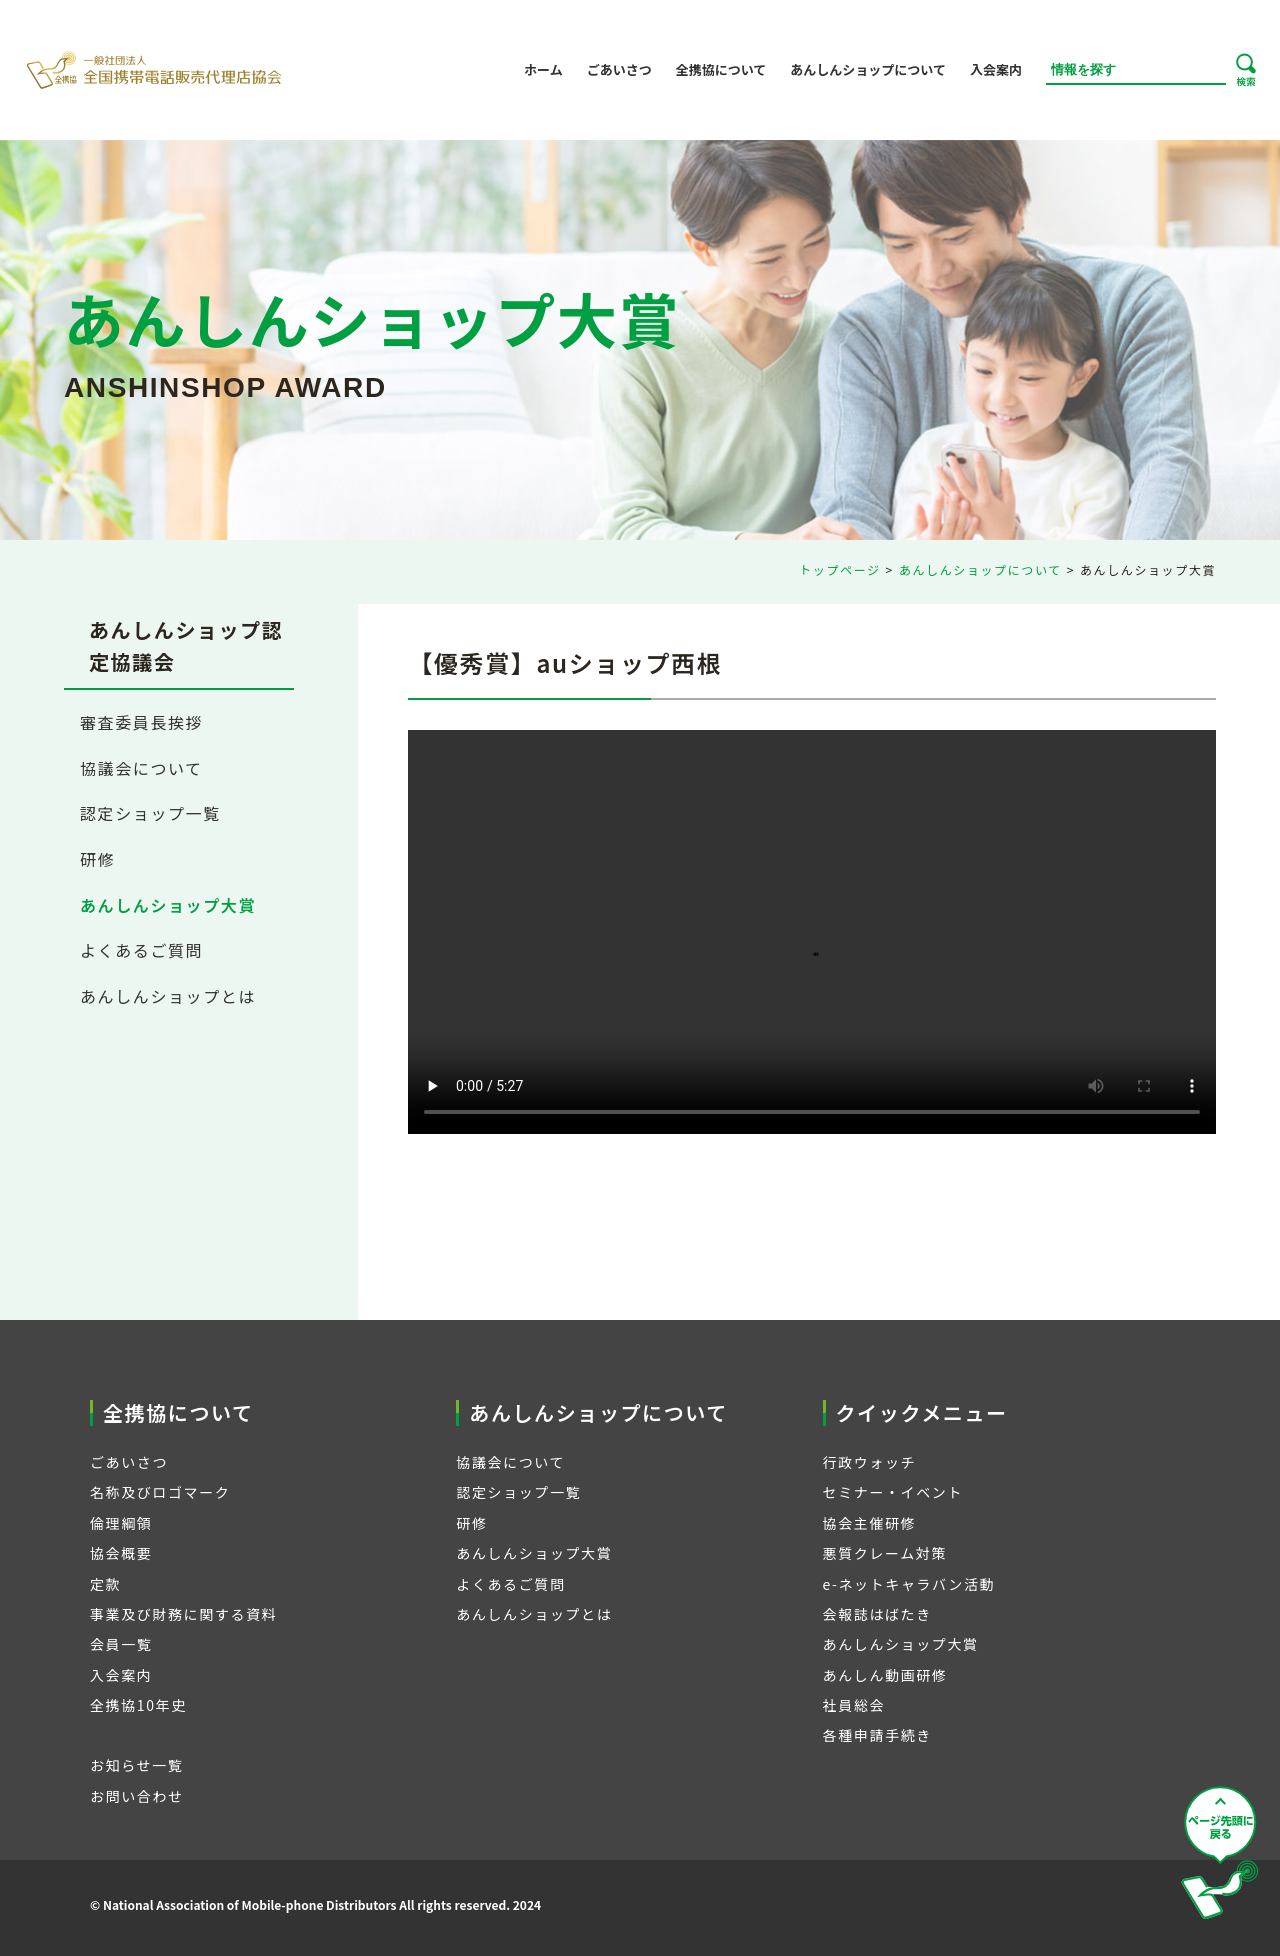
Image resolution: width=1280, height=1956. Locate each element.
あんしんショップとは (168, 996)
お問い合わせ (137, 1796)
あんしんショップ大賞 (168, 905)
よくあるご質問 (141, 950)
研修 (97, 859)
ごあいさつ (619, 69)
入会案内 (996, 69)
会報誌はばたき (877, 1614)
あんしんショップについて (868, 69)
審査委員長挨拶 (141, 722)
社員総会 (854, 1705)
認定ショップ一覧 (150, 813)
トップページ (839, 569)
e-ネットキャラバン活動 (909, 1584)
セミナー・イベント (893, 1492)
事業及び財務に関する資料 (183, 1614)
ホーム (543, 69)
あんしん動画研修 (885, 1675)
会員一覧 (121, 1644)
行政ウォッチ (870, 1462)
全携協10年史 (138, 1705)
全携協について (721, 69)
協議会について (141, 768)
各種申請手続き (877, 1735)
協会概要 (121, 1553)
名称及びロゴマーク (160, 1492)
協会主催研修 (870, 1523)
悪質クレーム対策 (885, 1553)
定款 (105, 1584)
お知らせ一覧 (136, 1765)
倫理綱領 (121, 1523)
